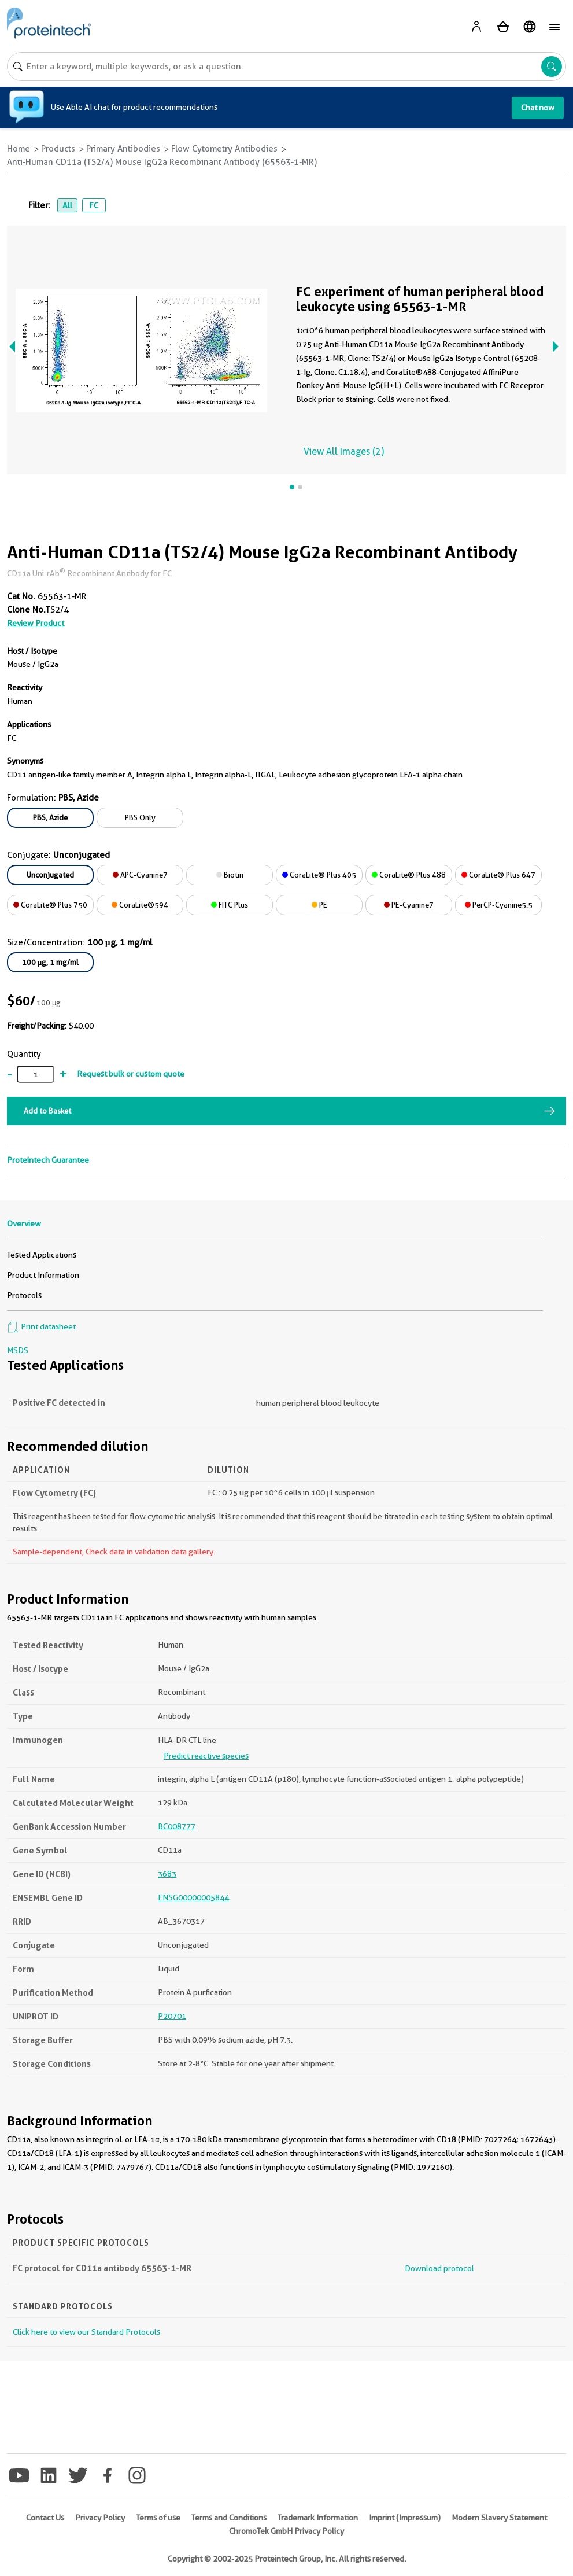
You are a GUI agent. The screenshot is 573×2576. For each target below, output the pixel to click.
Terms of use (158, 2517)
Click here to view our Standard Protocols (86, 2332)
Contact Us (45, 2517)
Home (18, 148)
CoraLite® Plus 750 (50, 904)
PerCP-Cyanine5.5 (499, 904)
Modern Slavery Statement (499, 2517)
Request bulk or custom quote (130, 1073)
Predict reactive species (206, 1755)
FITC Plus (229, 904)
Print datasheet (41, 1326)
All (67, 205)
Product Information (43, 1275)
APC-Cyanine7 (140, 874)
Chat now (537, 107)
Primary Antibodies (123, 148)
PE (319, 904)
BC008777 (176, 1826)
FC (93, 205)
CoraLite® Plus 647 (498, 874)
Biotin (229, 874)
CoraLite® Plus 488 (409, 874)
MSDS (17, 1350)
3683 (167, 1873)
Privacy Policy (100, 2517)
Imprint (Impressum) (405, 2517)
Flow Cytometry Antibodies (224, 148)
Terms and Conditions (229, 2517)
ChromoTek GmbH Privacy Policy (286, 2531)
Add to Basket (47, 1110)
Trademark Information (318, 2517)
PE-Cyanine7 (409, 904)
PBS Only (140, 817)
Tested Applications (41, 1254)
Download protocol (439, 2268)
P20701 (172, 2016)
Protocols (24, 1295)
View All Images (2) (344, 451)
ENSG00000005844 (193, 1897)
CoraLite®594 (140, 904)
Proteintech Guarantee (48, 1159)
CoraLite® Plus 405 (319, 874)
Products (58, 148)
